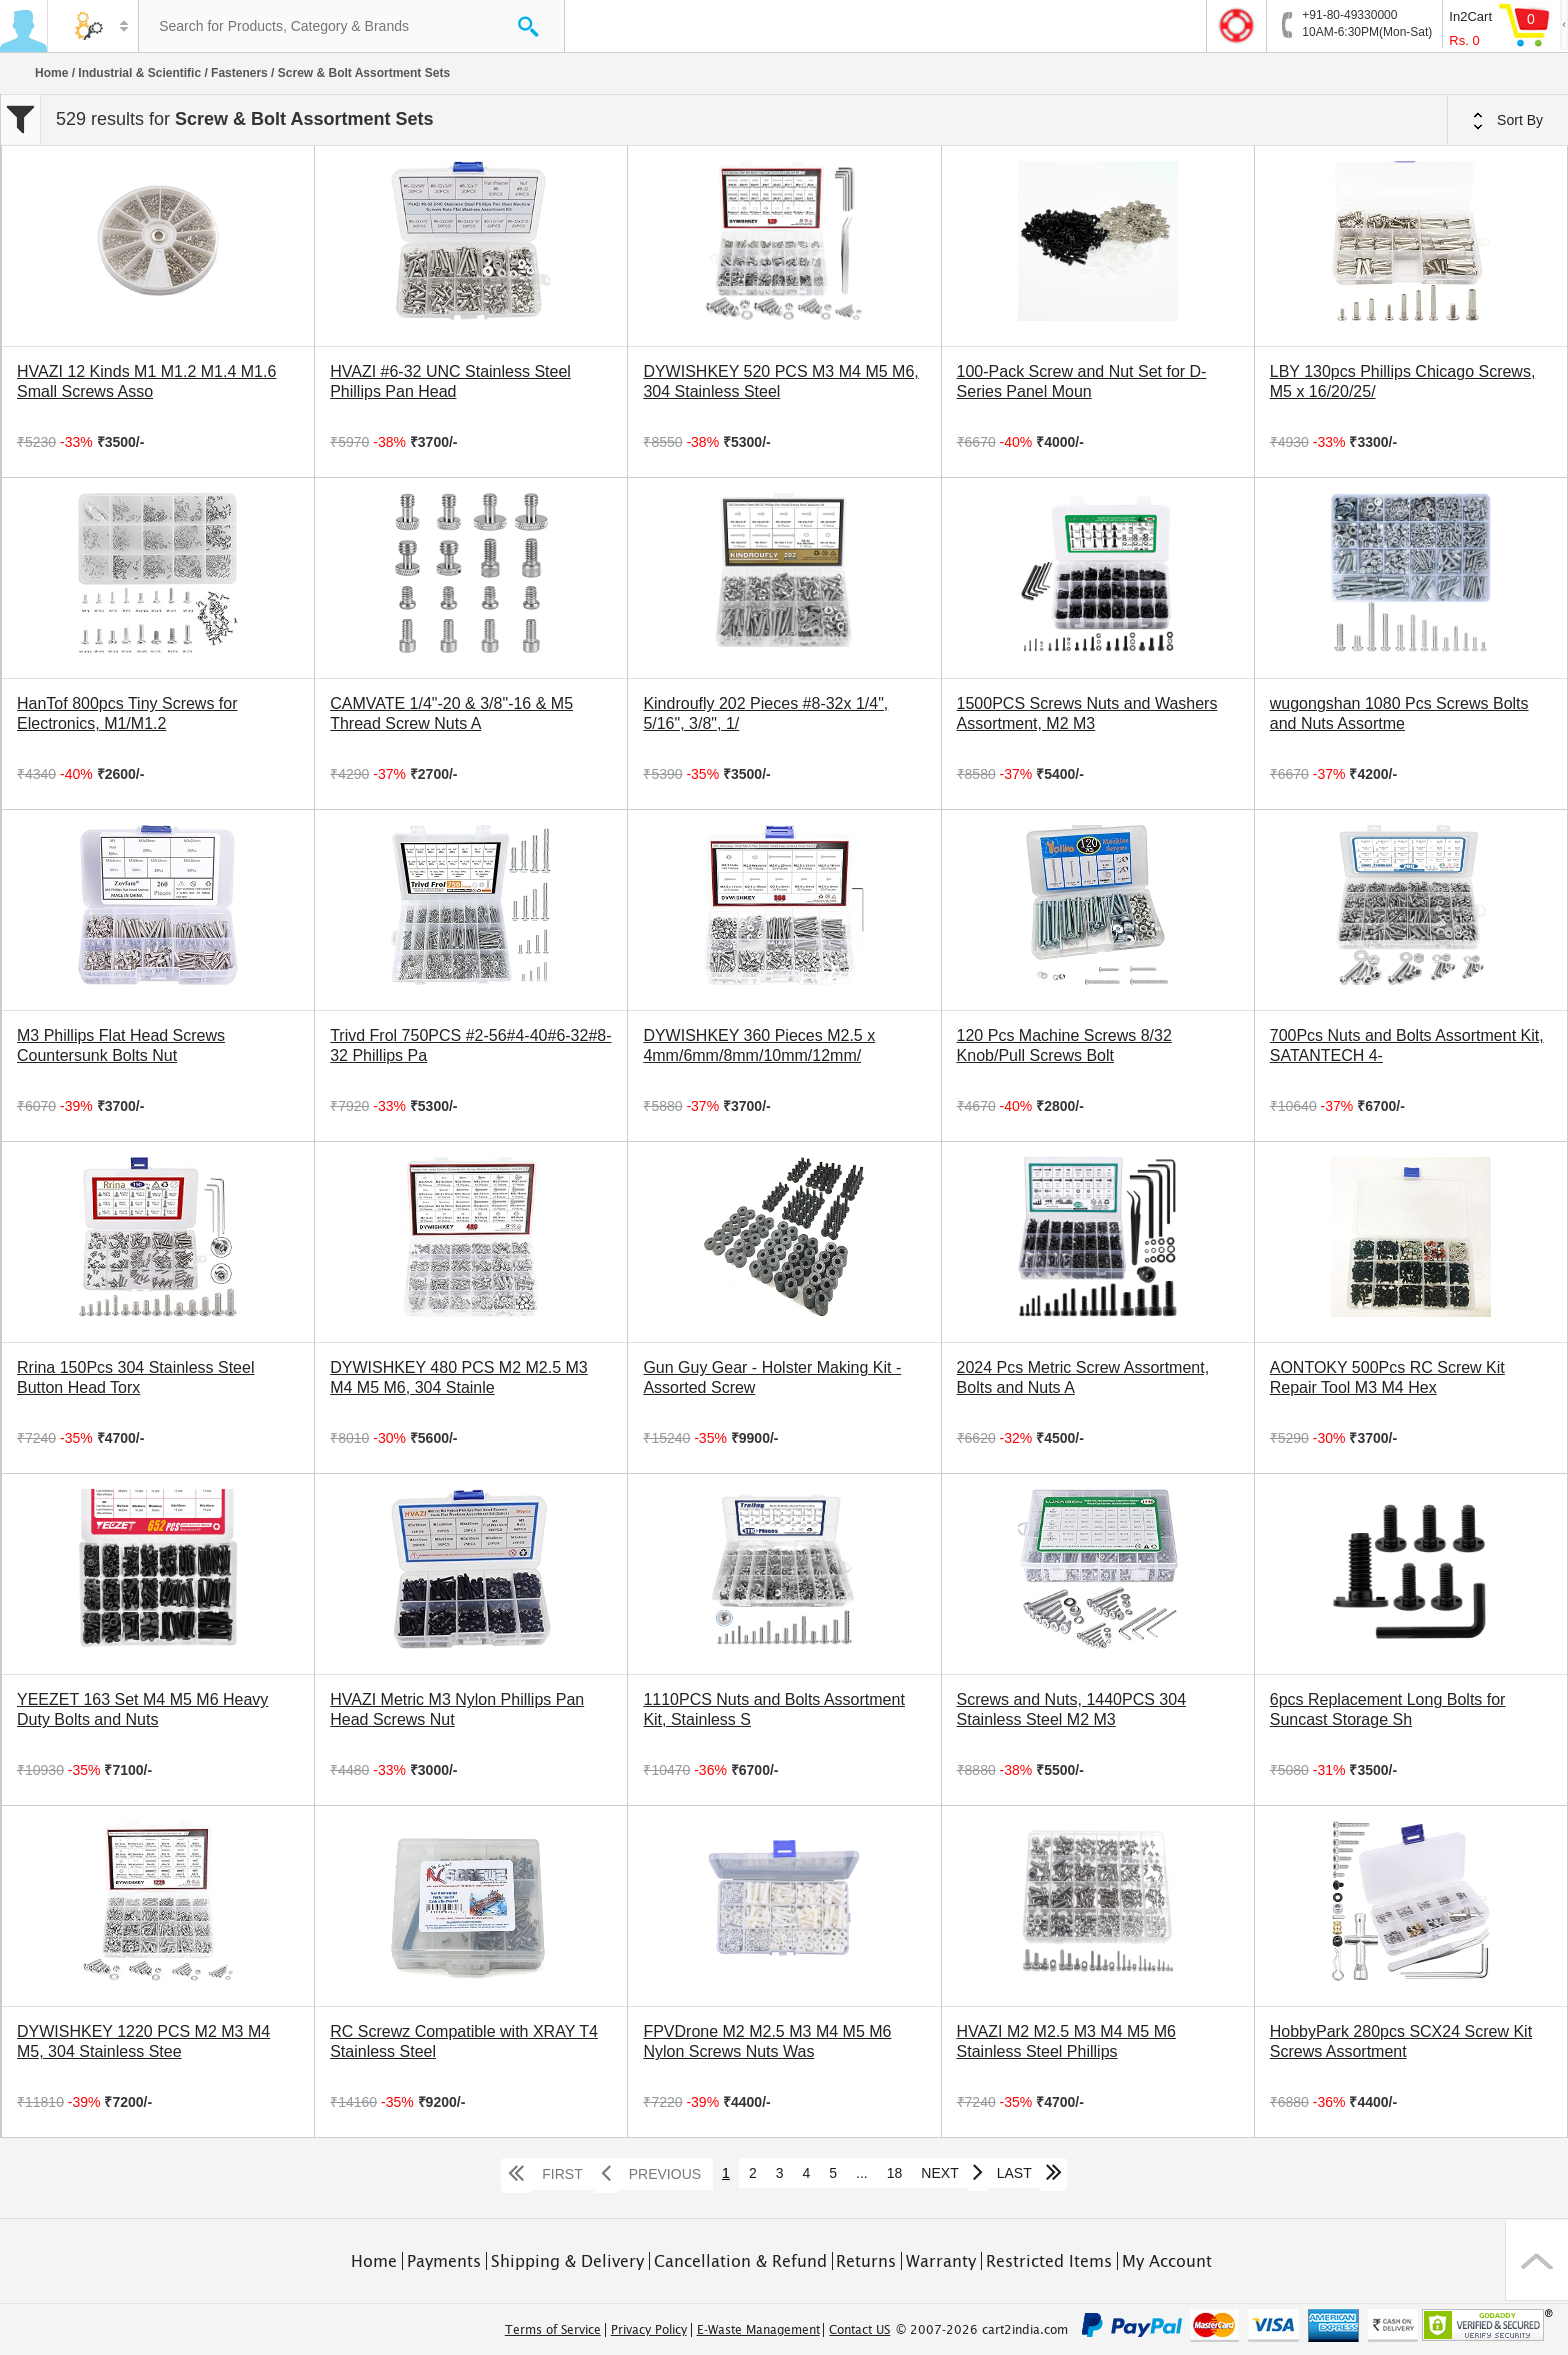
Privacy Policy (649, 2330)
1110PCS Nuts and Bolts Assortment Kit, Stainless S (773, 1709)
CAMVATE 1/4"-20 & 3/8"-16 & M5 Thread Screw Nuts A (451, 713)
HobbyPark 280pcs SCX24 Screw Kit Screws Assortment (1401, 2041)
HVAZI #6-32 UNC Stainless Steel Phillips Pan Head (450, 381)
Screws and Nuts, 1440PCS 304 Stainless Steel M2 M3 (1071, 1709)
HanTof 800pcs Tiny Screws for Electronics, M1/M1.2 (127, 713)
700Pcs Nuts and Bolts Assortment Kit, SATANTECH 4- (1407, 1045)
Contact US (859, 2330)
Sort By (1508, 121)
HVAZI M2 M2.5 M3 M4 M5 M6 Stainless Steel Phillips (1066, 2041)
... (862, 2173)
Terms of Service (553, 2330)
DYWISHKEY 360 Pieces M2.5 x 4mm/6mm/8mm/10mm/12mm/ (759, 1045)
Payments (444, 2261)
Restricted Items (1049, 2261)
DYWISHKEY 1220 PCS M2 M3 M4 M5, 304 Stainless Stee (143, 2041)
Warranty (941, 2261)
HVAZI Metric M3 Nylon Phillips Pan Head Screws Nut (457, 1709)
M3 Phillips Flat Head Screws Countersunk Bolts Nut (121, 1045)
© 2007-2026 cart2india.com (982, 2330)
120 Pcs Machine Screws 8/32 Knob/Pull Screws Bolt (1064, 1045)
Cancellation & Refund (740, 2261)
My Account (1167, 2261)
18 (895, 2173)
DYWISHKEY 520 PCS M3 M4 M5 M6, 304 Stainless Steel (780, 381)
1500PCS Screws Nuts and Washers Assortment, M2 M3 (1087, 713)
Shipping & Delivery (567, 2261)
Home (51, 73)
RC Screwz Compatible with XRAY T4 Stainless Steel (464, 2041)
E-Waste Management (758, 2330)
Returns (866, 2261)
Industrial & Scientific (139, 73)
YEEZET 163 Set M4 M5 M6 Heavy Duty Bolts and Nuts (142, 1709)
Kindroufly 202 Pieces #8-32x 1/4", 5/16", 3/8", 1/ (765, 713)
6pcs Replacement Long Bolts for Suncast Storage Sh (1388, 1709)
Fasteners (239, 73)
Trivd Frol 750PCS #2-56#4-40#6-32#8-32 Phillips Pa (470, 1045)
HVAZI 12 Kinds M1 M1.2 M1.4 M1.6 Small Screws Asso (146, 381)
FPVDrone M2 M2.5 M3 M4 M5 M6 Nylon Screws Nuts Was (767, 2041)
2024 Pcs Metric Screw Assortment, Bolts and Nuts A (1083, 1377)
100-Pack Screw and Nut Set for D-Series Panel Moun (1082, 381)
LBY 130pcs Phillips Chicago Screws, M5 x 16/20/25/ (1403, 381)
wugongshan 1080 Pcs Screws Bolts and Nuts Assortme (1399, 713)
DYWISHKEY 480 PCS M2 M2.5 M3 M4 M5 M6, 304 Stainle (459, 1377)
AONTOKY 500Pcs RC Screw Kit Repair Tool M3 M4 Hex (1387, 1377)
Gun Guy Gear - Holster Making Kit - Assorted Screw (772, 1377)
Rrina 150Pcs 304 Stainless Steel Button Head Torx (135, 1377)
